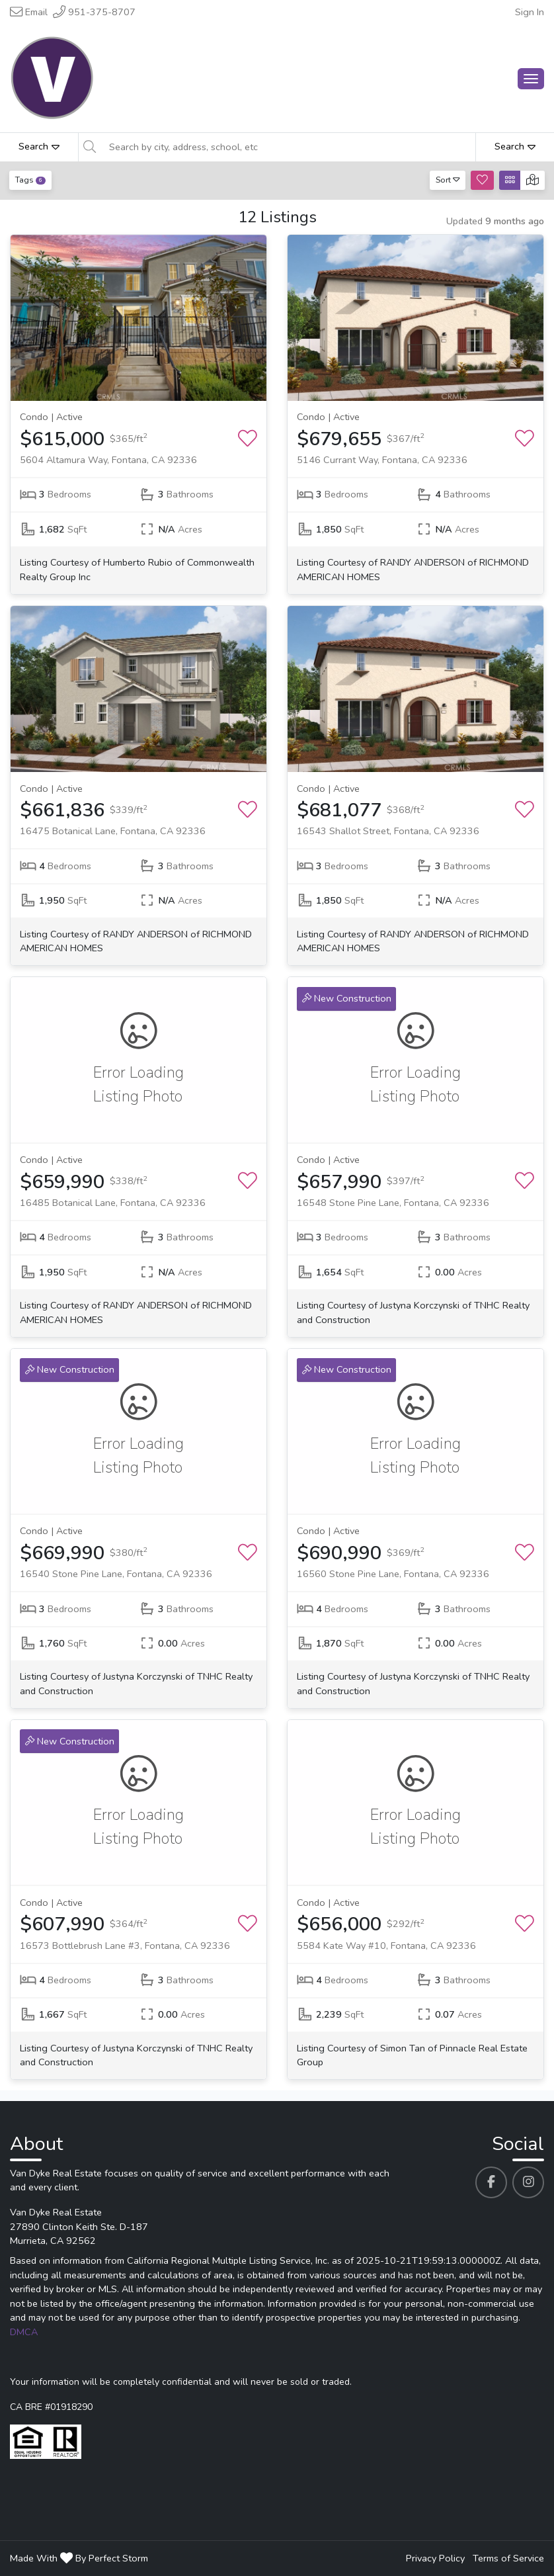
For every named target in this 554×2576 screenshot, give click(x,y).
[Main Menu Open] (531, 78)
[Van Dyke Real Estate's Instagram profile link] (528, 2182)
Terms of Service (508, 2558)
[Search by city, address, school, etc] (288, 146)
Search (39, 146)
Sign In (529, 12)
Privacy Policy (435, 2558)
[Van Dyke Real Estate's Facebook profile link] (491, 2182)
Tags (30, 179)
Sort (448, 179)
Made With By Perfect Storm (79, 2558)
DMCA (24, 2332)
